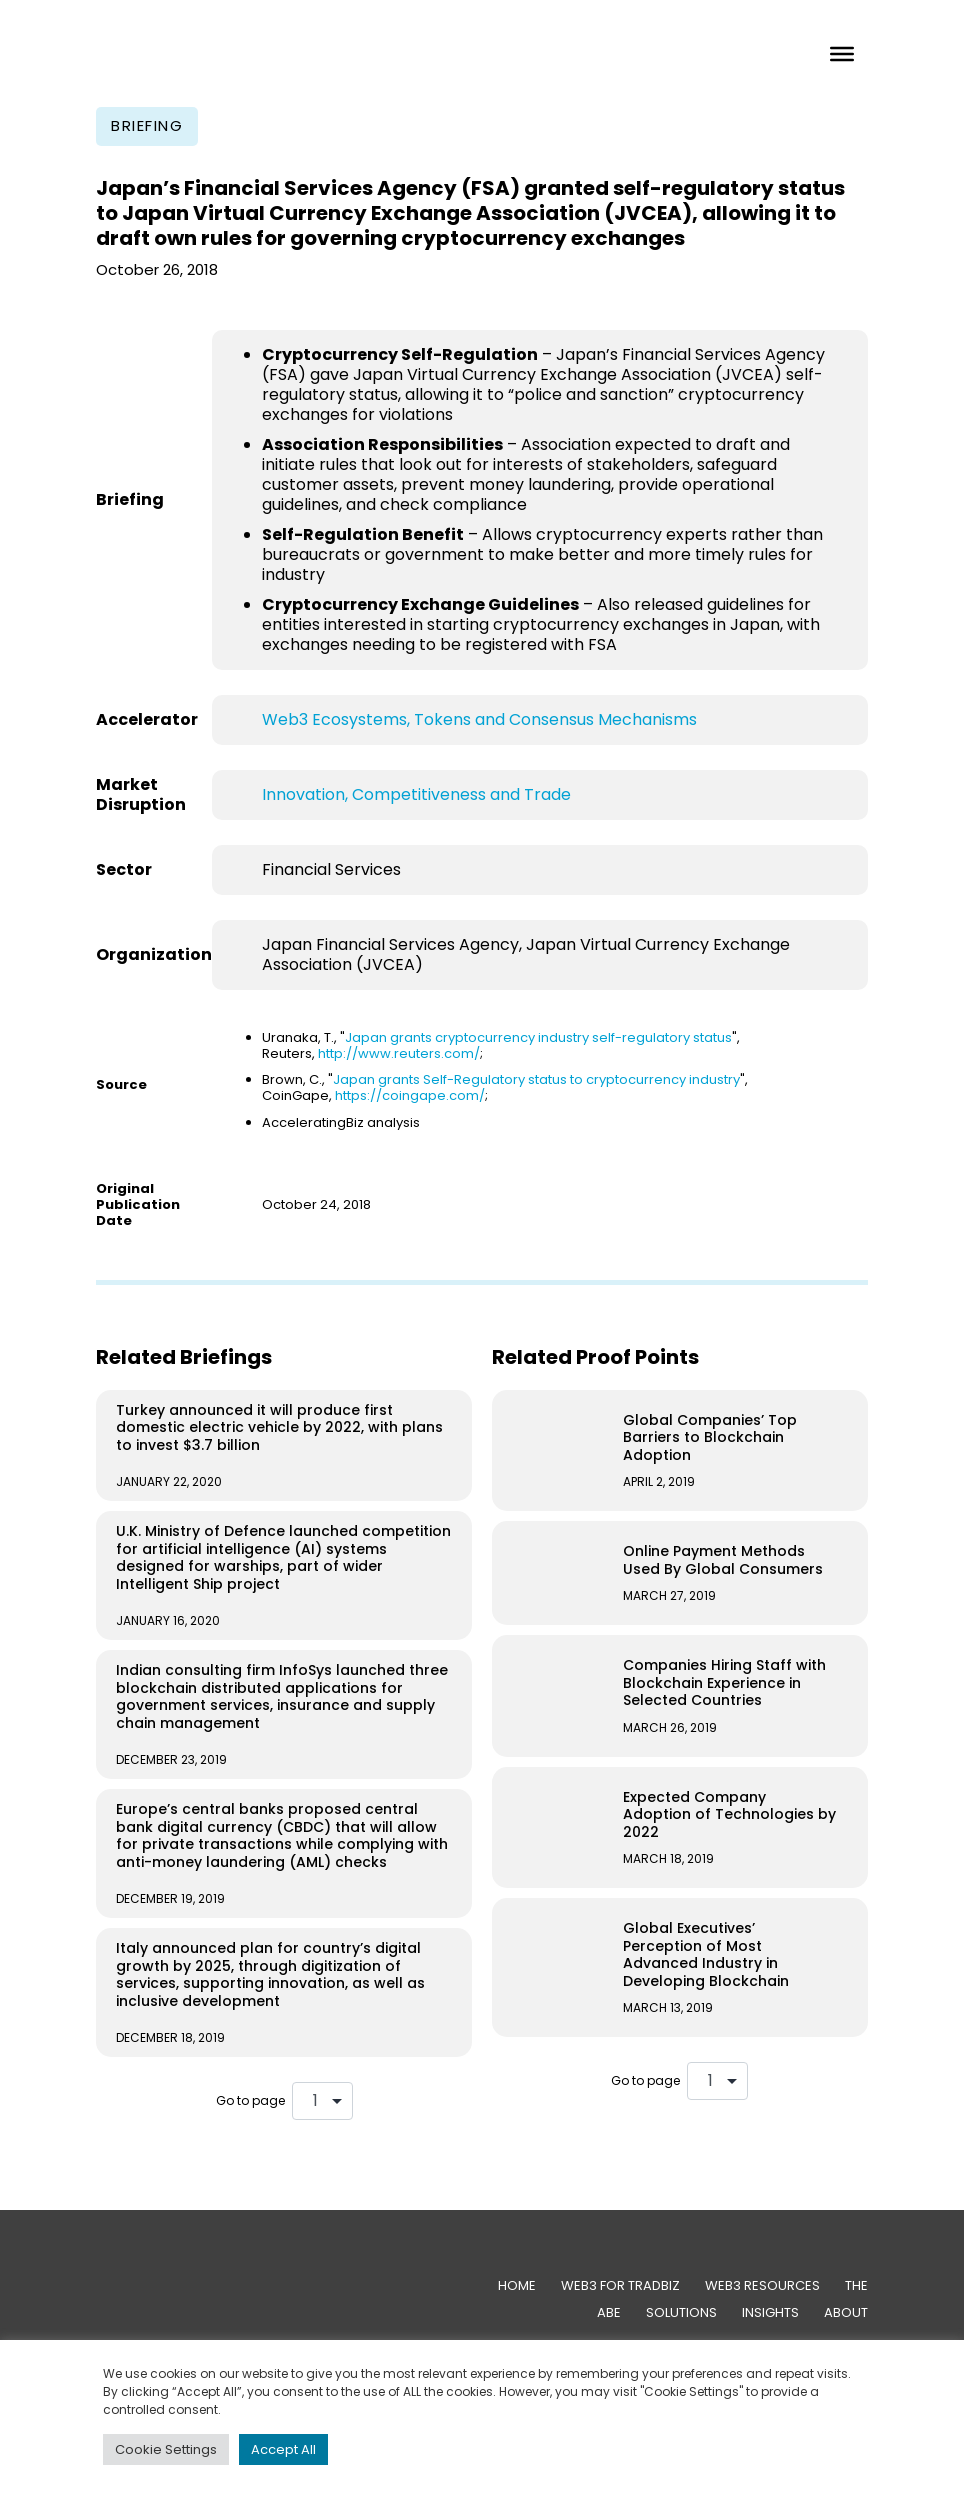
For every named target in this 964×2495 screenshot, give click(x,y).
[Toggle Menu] (842, 53)
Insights (770, 2312)
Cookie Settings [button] (166, 2449)
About (846, 2312)
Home (517, 2285)
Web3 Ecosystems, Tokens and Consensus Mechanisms (479, 719)
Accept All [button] (283, 2449)
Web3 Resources (762, 2285)
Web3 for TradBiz (620, 2285)
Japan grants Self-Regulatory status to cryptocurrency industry (536, 1079)
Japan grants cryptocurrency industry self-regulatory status (538, 1037)
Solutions (681, 2312)
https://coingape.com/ (410, 1095)
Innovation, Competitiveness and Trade (416, 794)
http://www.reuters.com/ (399, 1053)
